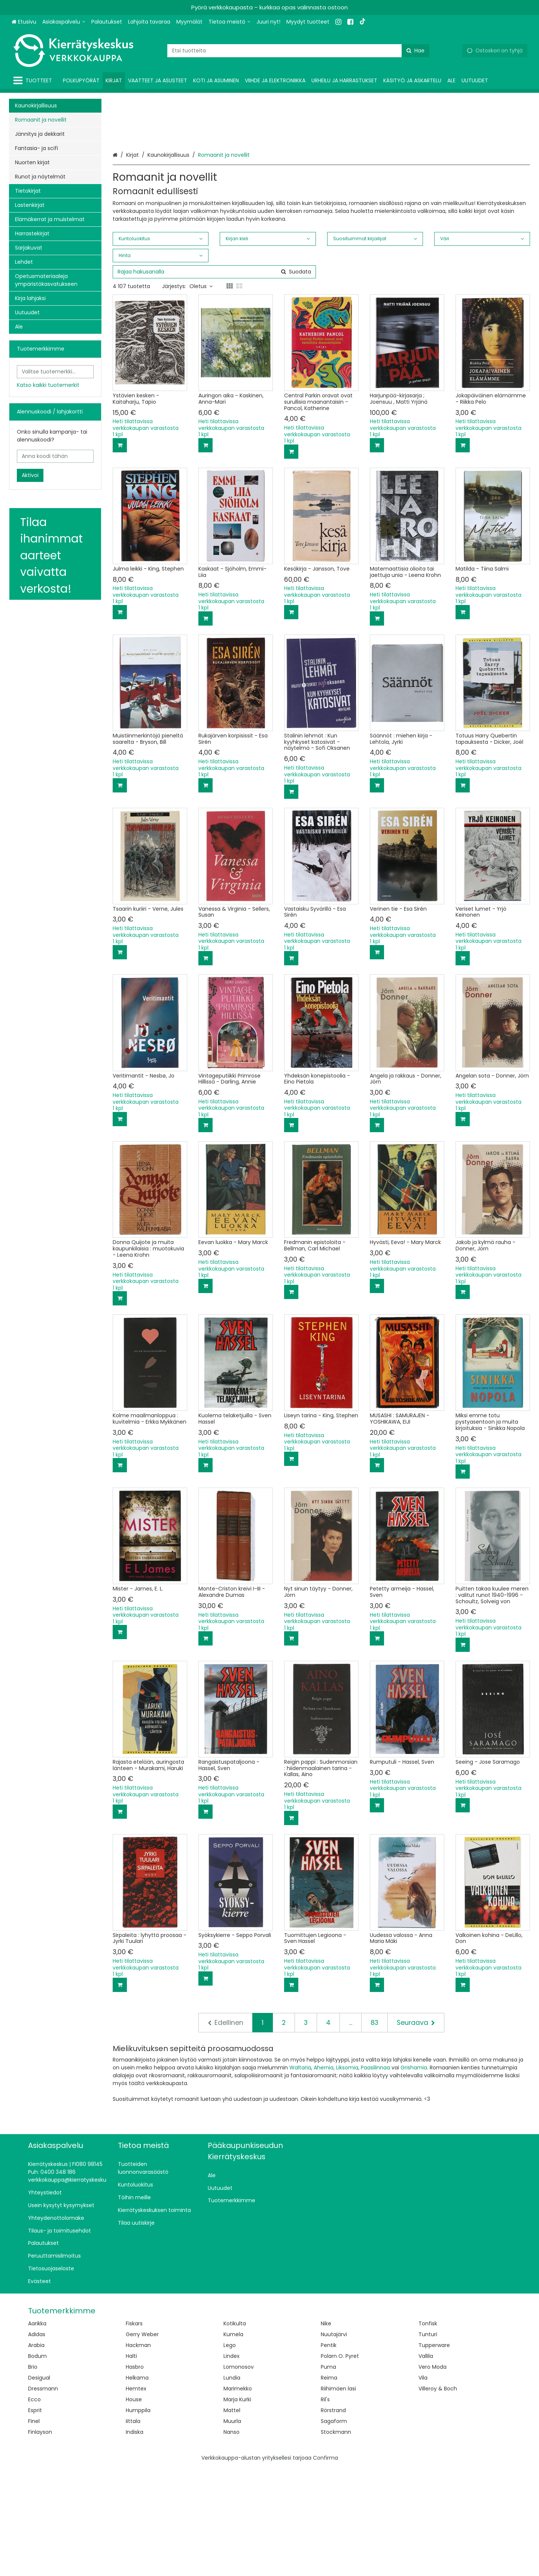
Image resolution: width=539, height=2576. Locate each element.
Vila (422, 2486)
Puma (328, 2475)
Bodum (37, 2464)
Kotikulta (234, 2431)
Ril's (325, 2507)
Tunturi (427, 2442)
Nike (326, 2431)
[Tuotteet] (34, 80)
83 (374, 2130)
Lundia (231, 2486)
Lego (229, 2453)
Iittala (133, 2529)
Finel (34, 2529)
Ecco (34, 2507)
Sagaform (334, 2529)
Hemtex (136, 2496)
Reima (329, 2486)
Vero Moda (432, 2475)
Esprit (35, 2518)
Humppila (138, 2518)
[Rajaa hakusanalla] (214, 379)
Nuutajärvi (334, 2442)
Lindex (231, 2464)
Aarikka (37, 2431)
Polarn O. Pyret (340, 2464)
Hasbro (135, 2475)
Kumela (233, 2442)
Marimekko (237, 2496)
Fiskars (134, 2431)
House (134, 2507)
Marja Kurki (237, 2507)
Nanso (231, 2540)
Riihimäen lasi (338, 2496)
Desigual (39, 2486)
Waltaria (300, 2176)
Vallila (425, 2464)
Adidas (36, 2442)
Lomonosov (238, 2475)
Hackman (138, 2453)
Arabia (36, 2453)
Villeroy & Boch (437, 2496)
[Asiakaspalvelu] (63, 22)
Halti (131, 2464)
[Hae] (415, 50)
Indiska (134, 2540)
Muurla (232, 2529)
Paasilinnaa (375, 2176)
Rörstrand (333, 2518)
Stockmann (336, 2540)
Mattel (231, 2518)
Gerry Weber (142, 2442)
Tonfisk (427, 2431)
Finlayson (40, 2540)
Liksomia (347, 2176)
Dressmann (43, 2496)
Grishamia (414, 2176)
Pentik (329, 2453)
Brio (32, 2475)
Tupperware (434, 2453)
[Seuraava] (415, 2130)
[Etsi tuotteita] (298, 50)
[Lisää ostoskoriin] (120, 553)
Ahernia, (324, 2176)
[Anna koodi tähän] (55, 456)
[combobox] (298, 50)
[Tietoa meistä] (229, 22)
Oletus (201, 394)
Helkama (137, 2486)
